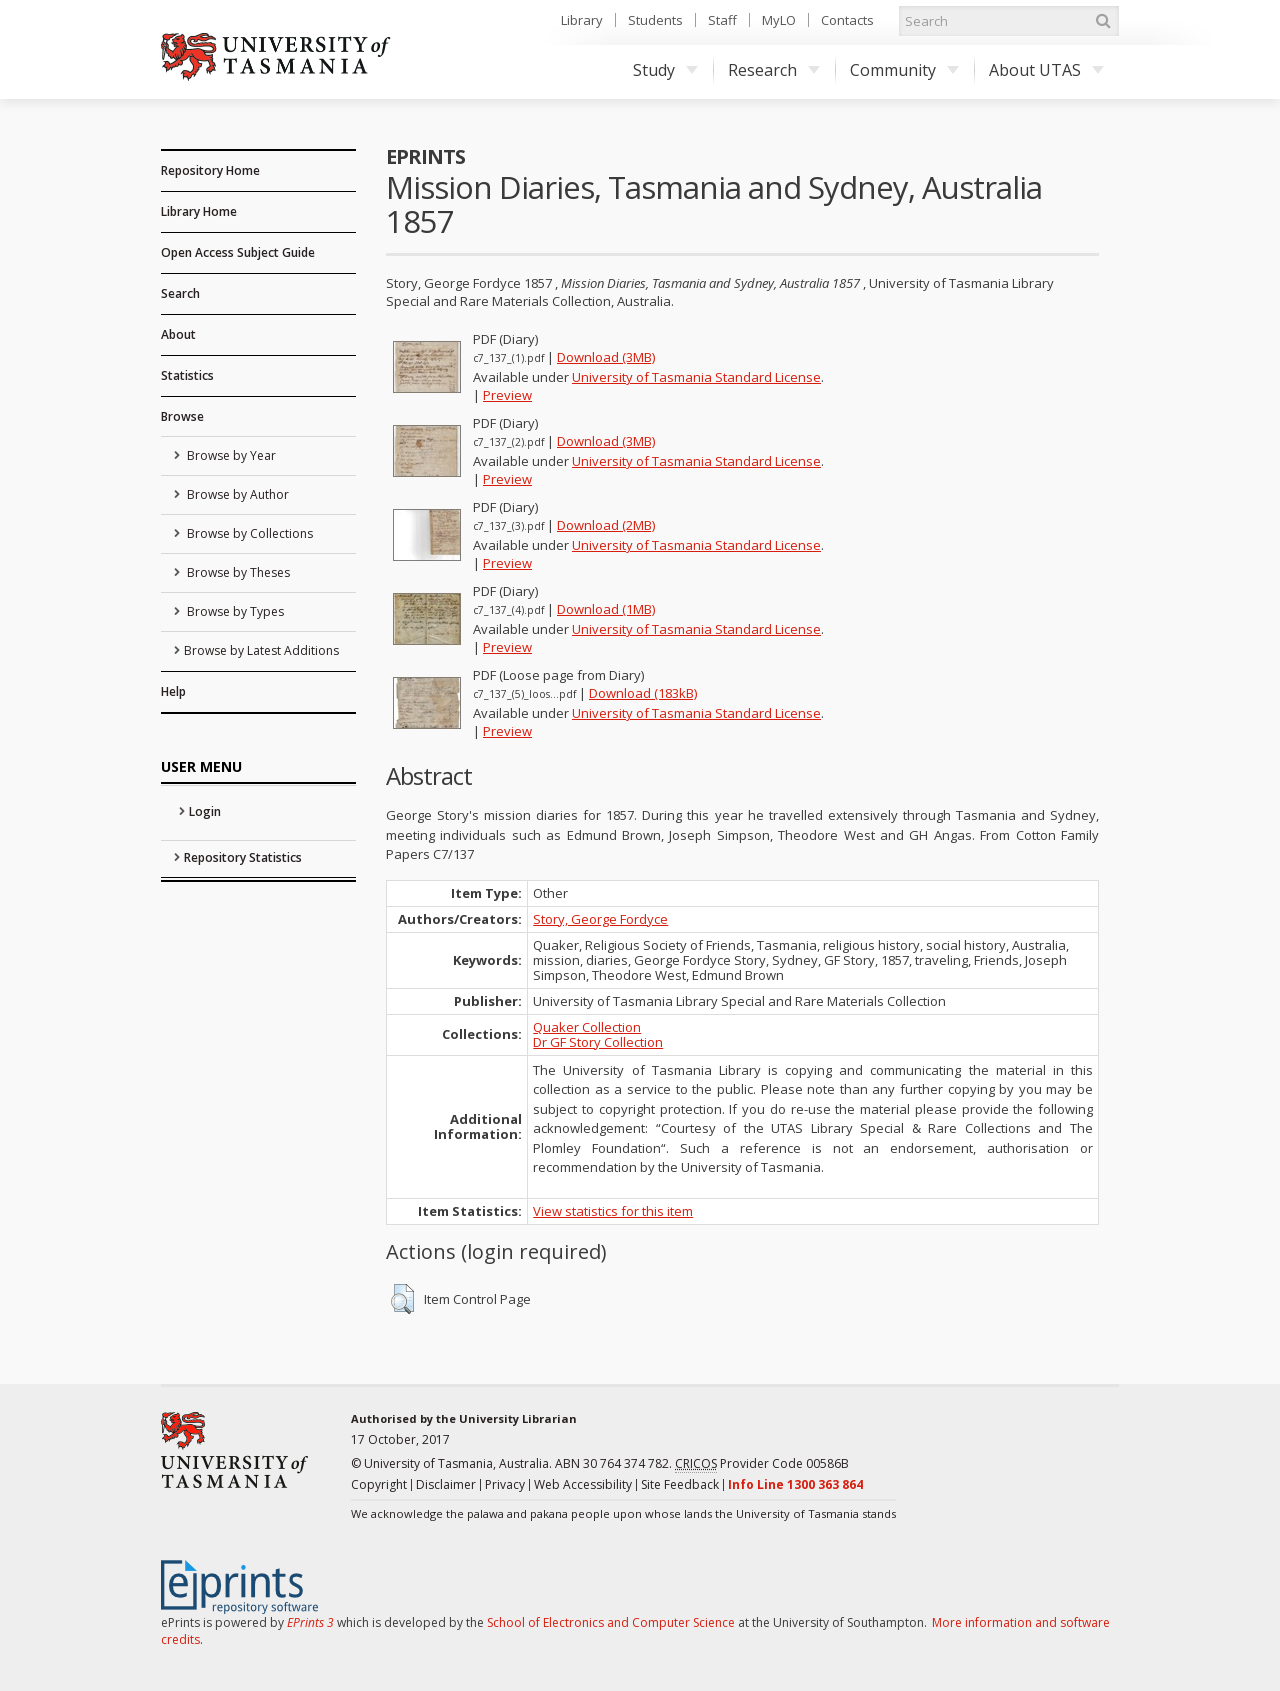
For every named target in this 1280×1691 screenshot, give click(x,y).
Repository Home (210, 170)
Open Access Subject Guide (238, 252)
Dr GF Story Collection (598, 1042)
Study (665, 70)
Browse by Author (236, 494)
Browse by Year (230, 455)
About (178, 334)
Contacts (847, 20)
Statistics (187, 375)
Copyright (379, 1484)
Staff (722, 20)
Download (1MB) (606, 609)
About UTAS (1046, 70)
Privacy (505, 1484)
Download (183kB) (643, 693)
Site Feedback (680, 1484)
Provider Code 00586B (762, 1464)
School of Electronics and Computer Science (611, 1622)
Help (173, 691)
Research (774, 70)
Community (904, 70)
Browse (182, 416)
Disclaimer (446, 1484)
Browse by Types (234, 611)
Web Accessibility (583, 1484)
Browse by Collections (248, 533)
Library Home (199, 211)
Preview (507, 395)
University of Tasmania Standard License (696, 377)
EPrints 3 (310, 1622)
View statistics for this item (613, 1211)
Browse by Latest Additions (261, 650)
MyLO (779, 20)
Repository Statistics (243, 857)
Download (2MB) (606, 525)
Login (205, 811)
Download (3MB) (606, 357)
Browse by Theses (237, 572)
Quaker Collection (587, 1027)
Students (655, 20)
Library (582, 20)
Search (180, 293)
